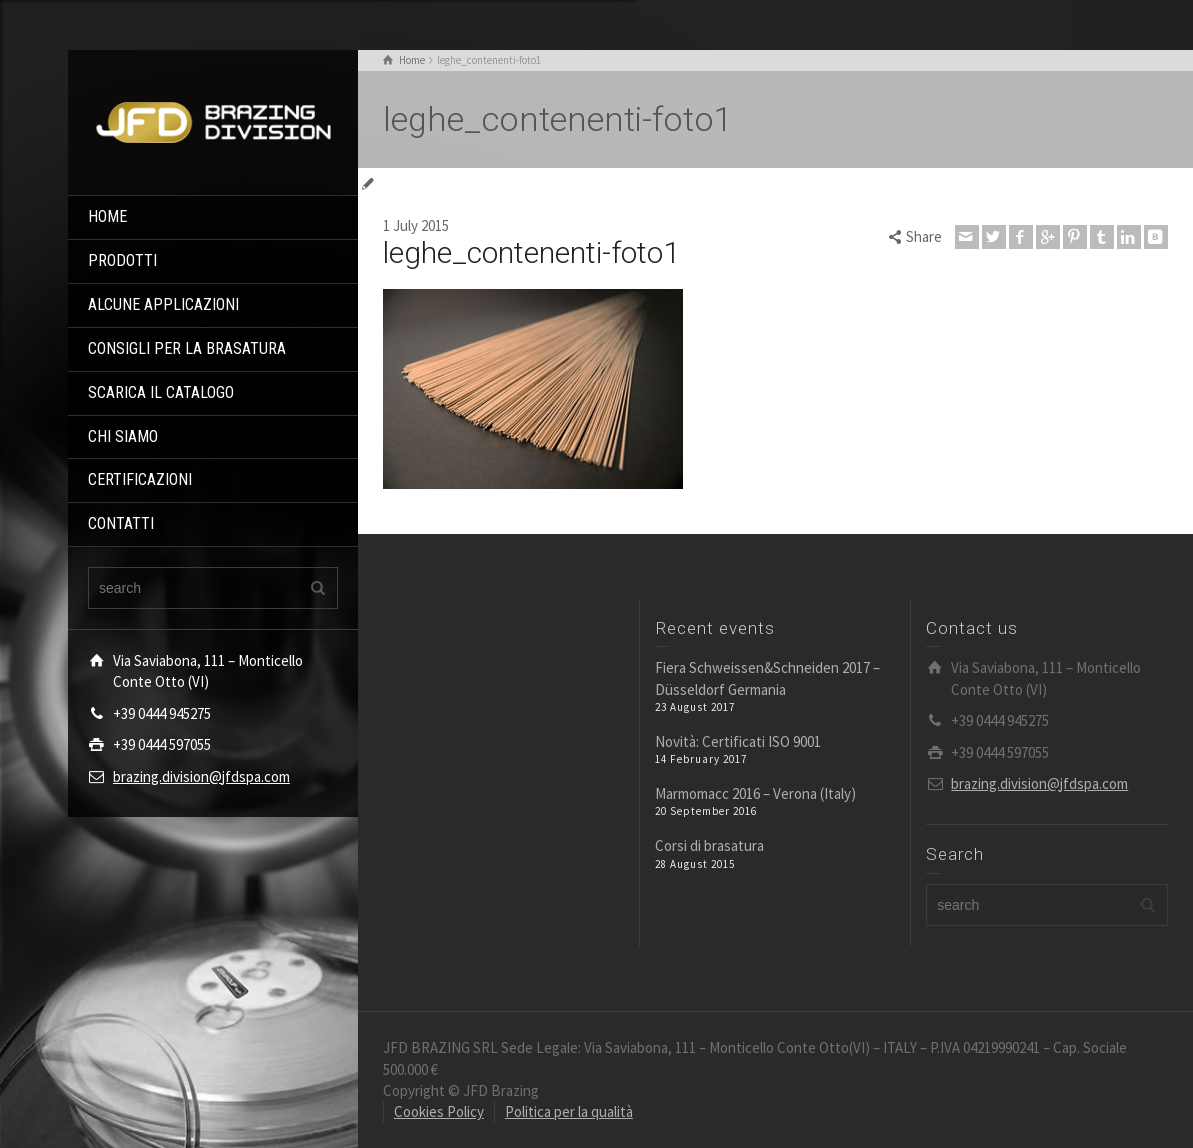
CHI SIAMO (123, 436)
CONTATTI (121, 523)
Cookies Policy (439, 1111)
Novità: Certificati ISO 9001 (738, 741)
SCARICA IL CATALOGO (161, 392)
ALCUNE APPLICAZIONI (163, 304)
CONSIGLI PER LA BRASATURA (187, 348)
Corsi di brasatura (709, 845)
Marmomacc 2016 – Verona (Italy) (755, 793)
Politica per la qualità (569, 1111)
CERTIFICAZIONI (140, 479)
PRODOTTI (122, 260)
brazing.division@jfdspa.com (201, 776)
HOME (107, 216)
